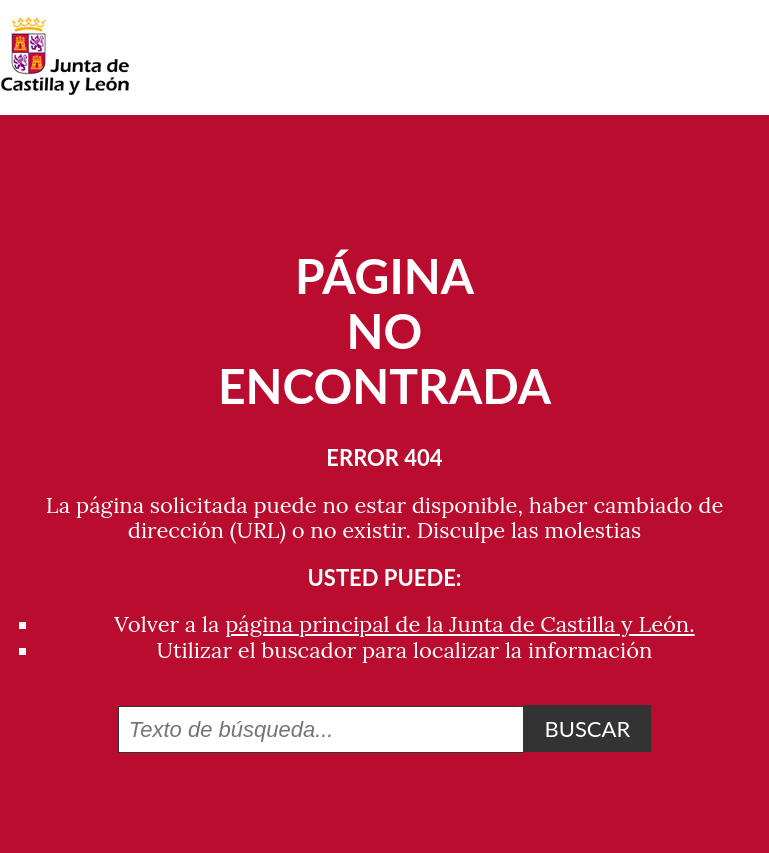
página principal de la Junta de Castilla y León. (459, 624)
